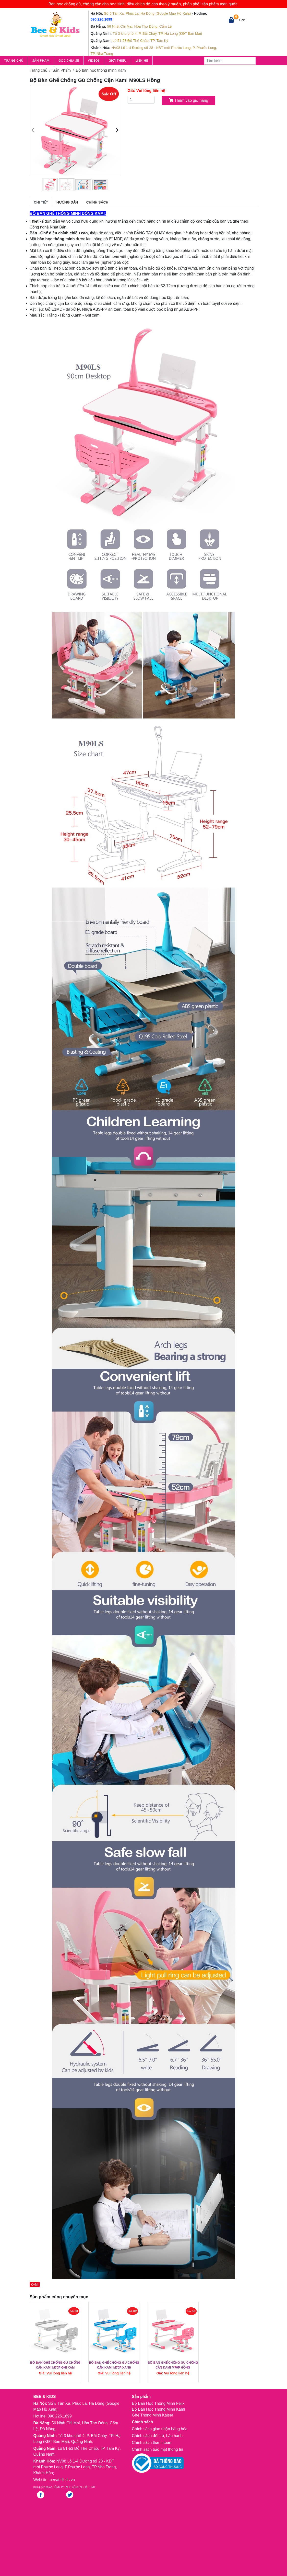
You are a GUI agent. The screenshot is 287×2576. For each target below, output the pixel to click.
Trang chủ (14, 60)
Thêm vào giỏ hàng (188, 100)
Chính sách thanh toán (151, 2442)
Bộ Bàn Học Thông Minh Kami (158, 2409)
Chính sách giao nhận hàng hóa (160, 2429)
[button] (50, 184)
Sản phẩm (41, 60)
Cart (242, 20)
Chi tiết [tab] (41, 202)
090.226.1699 (101, 19)
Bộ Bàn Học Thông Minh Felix (158, 2403)
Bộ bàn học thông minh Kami (101, 70)
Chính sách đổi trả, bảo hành (157, 2436)
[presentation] (32, 130)
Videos (94, 60)
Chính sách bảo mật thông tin (157, 2449)
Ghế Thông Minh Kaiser (152, 2415)
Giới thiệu (118, 60)
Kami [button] (34, 2284)
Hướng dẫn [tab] (67, 202)
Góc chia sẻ (69, 60)
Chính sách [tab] (97, 202)
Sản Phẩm (61, 70)
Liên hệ (141, 60)
